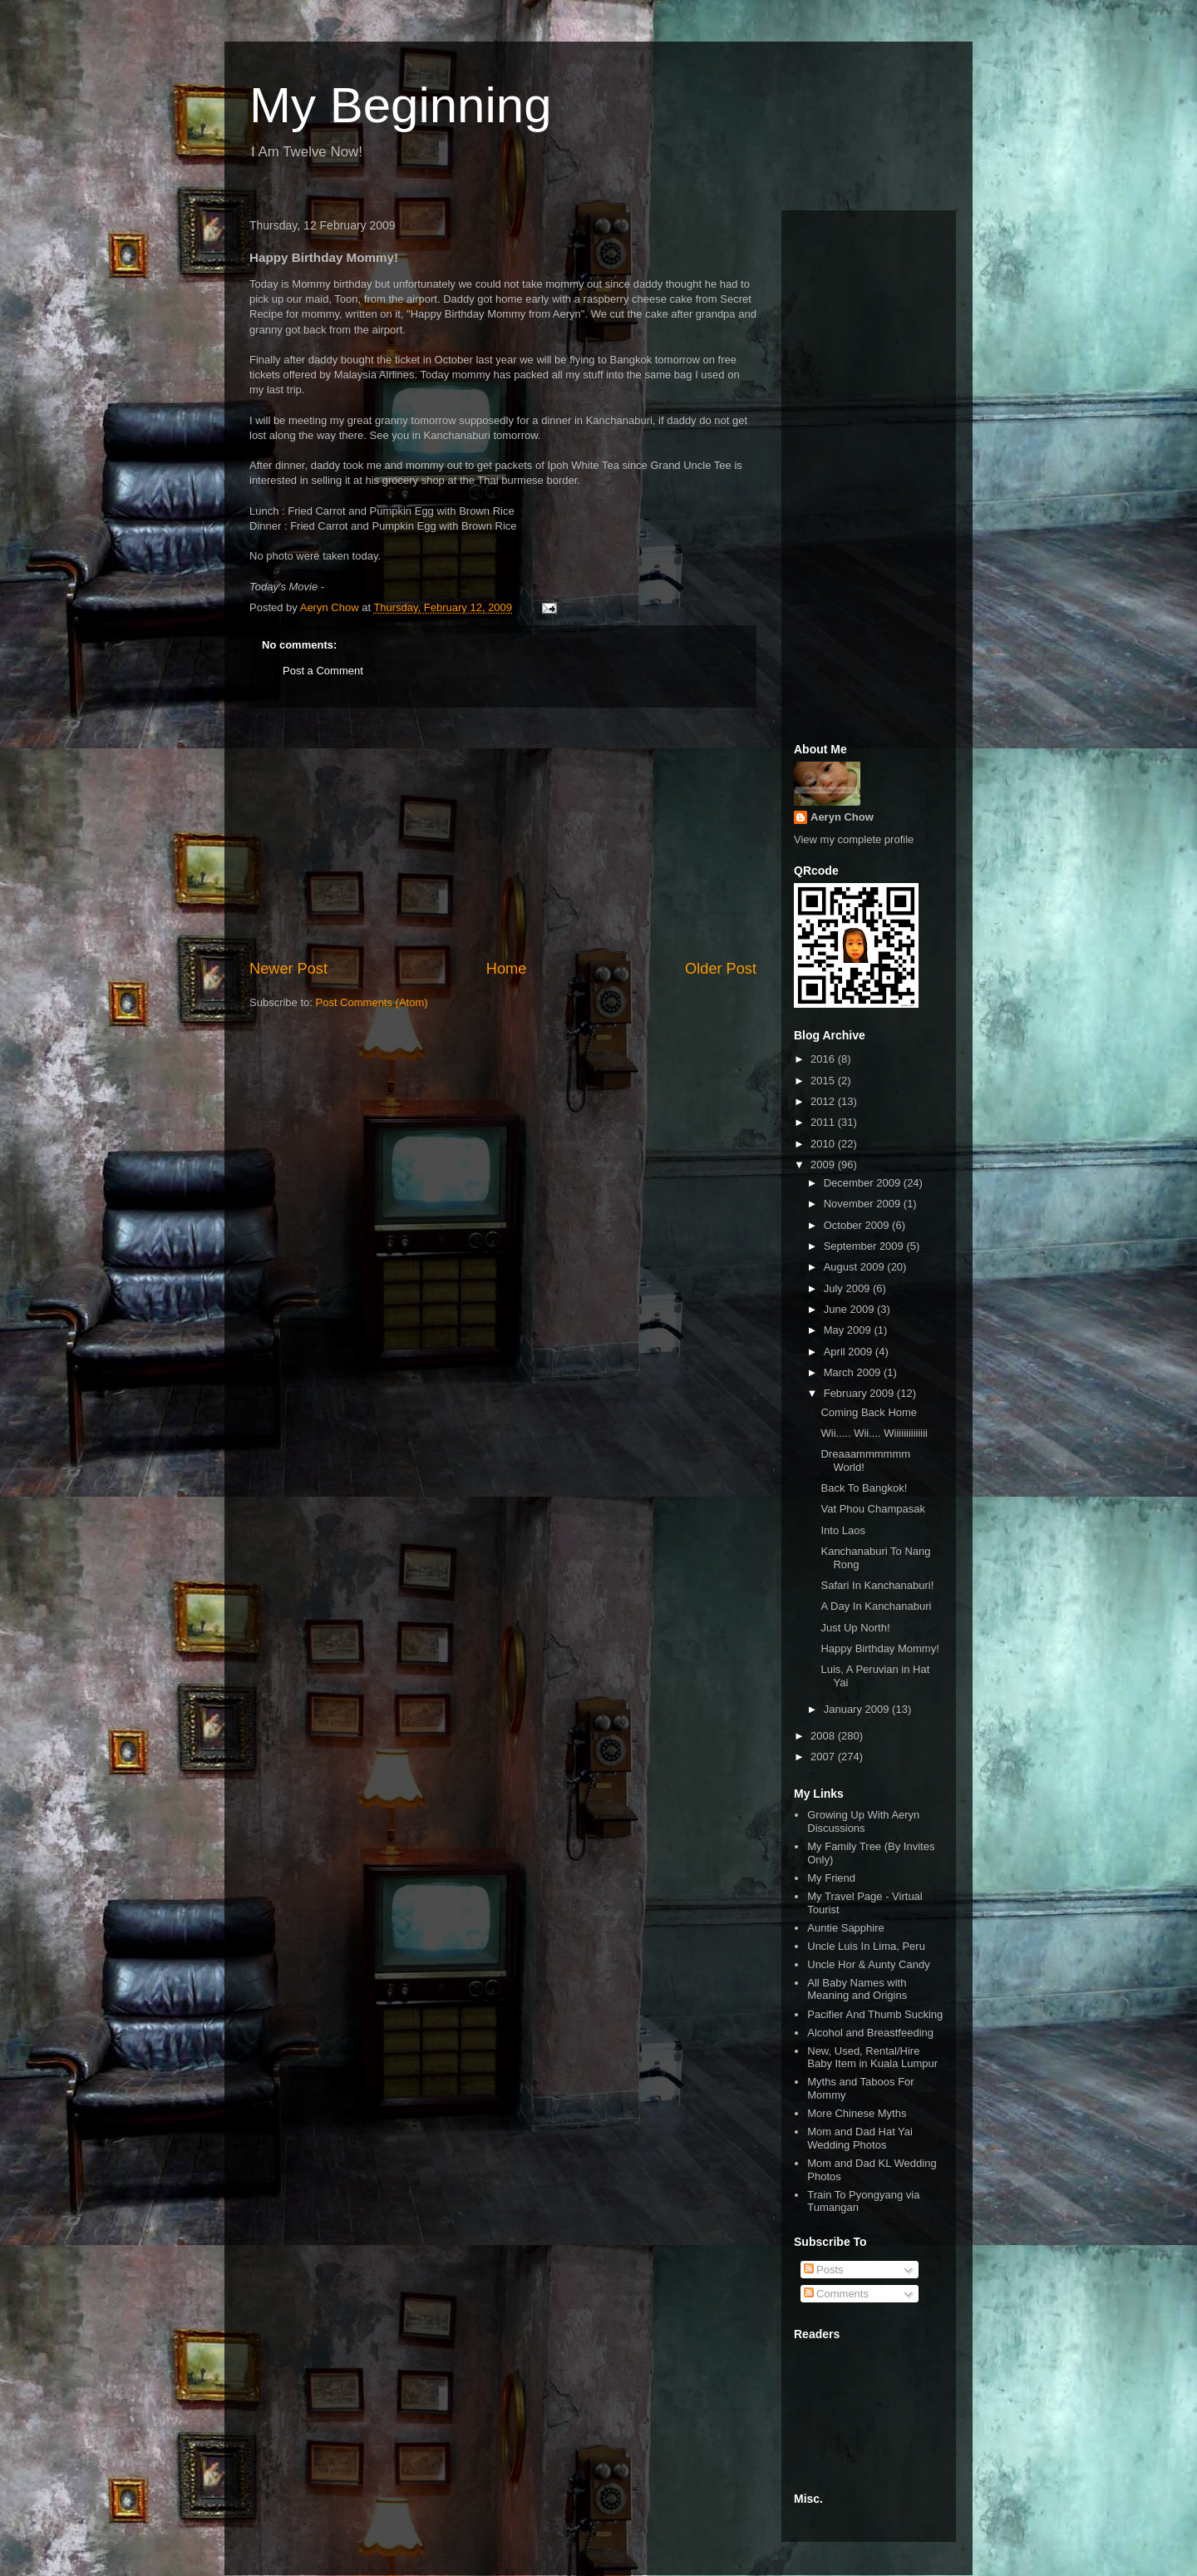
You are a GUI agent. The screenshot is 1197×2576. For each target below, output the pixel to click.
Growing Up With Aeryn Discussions (863, 1821)
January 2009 (858, 1709)
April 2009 (849, 1351)
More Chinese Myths (856, 2113)
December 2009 (864, 1183)
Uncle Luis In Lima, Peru (866, 1946)
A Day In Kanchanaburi (875, 1606)
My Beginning (400, 105)
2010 (824, 1143)
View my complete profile (854, 839)
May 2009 (849, 1330)
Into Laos (842, 1530)
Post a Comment (323, 670)
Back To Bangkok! (863, 1488)
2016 (824, 1059)
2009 (824, 1164)
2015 (824, 1080)
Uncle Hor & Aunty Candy (868, 1964)
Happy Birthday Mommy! (879, 1648)
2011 (824, 1122)
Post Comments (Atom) (372, 1002)
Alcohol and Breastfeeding (870, 2032)
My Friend (831, 1878)
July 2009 (848, 1288)
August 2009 (856, 1267)
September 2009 (865, 1246)
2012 (824, 1101)
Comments (836, 2293)
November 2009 (864, 1203)
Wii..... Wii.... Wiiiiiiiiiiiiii (874, 1433)
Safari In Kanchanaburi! (876, 1585)
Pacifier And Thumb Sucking (875, 2014)
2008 (824, 1736)
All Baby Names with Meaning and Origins (857, 1989)
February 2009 (860, 1393)
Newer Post (288, 968)
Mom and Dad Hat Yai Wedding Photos (860, 2138)
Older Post (720, 968)
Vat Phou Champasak (872, 1509)
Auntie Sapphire (845, 1928)
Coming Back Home (868, 1412)
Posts (824, 2269)
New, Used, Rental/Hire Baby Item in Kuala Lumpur (872, 2057)
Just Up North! (854, 1627)
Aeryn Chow (842, 817)
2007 (824, 1756)
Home (506, 968)
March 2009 (854, 1372)
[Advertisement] (503, 833)
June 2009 (850, 1309)
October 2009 (858, 1225)
